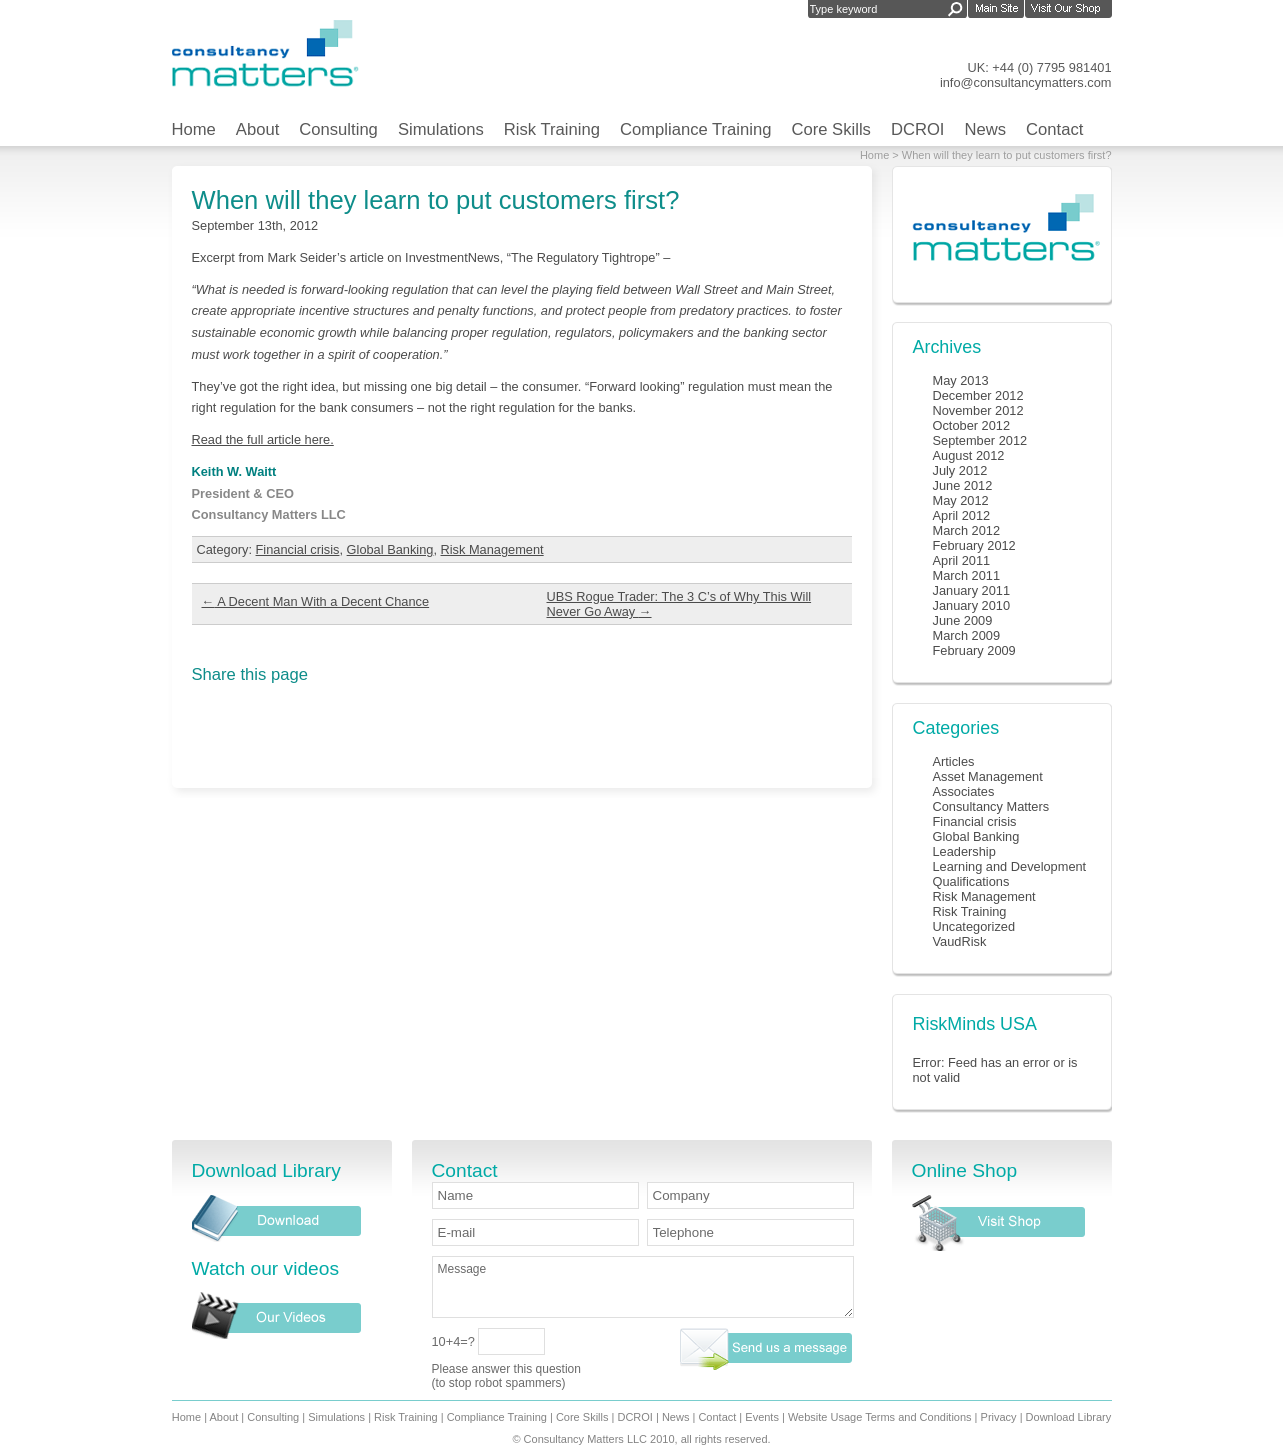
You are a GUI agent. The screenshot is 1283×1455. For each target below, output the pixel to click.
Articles (954, 761)
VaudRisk (960, 941)
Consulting (338, 129)
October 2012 (972, 425)
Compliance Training (696, 129)
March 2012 (967, 530)
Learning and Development (1010, 866)
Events (762, 1417)
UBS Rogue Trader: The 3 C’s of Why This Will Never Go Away (679, 604)
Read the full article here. (263, 439)
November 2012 (978, 410)
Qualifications (971, 881)
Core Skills (830, 129)
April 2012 (962, 515)
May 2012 (961, 500)
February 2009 (974, 650)
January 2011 (972, 590)
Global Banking (390, 549)
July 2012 (960, 470)
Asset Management (988, 776)
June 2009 (963, 620)
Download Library (1069, 1417)
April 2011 (962, 560)
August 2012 (969, 455)
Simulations (441, 129)
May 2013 (961, 380)
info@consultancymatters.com (1026, 82)
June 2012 (963, 485)
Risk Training (552, 129)
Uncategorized (974, 926)
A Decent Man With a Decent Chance (316, 601)
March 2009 (967, 635)
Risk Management (492, 549)
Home (194, 129)
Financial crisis (298, 549)
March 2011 (967, 575)
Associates (964, 791)
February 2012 (974, 545)
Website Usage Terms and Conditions (880, 1417)
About (257, 129)
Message (643, 1287)
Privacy (999, 1417)
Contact (1054, 129)
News (986, 129)
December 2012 (978, 395)
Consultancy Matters (991, 806)
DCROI (918, 129)
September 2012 (980, 440)
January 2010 (972, 605)
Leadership (964, 851)
